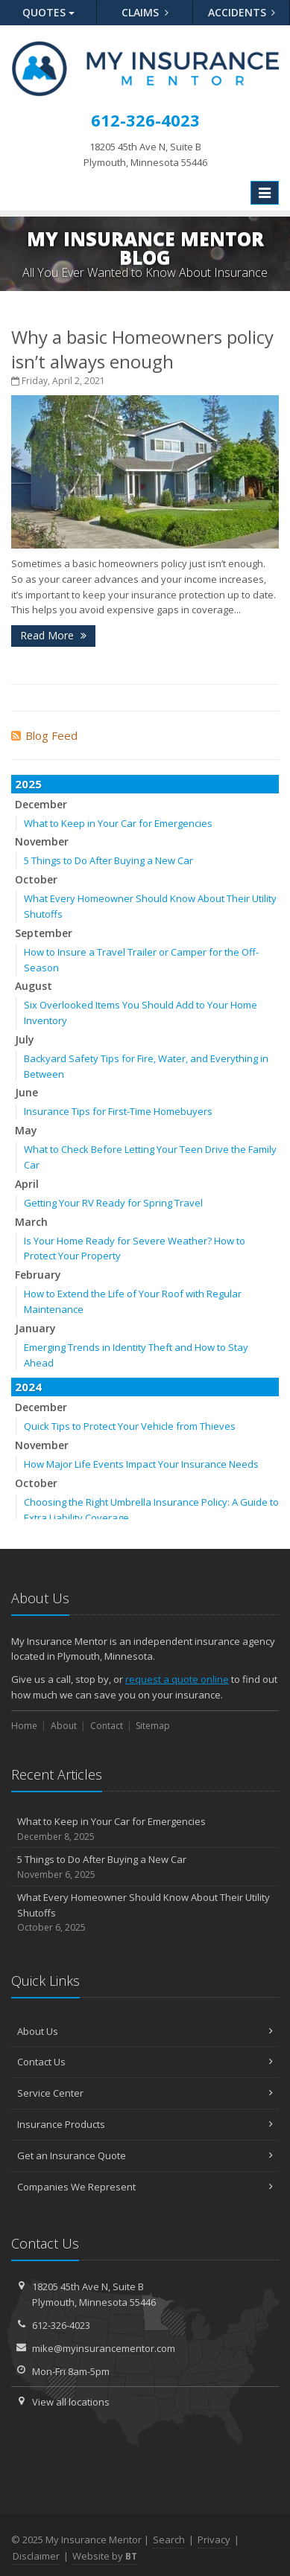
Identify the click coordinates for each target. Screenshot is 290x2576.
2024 (28, 1386)
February (38, 1275)
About (64, 1725)
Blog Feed (44, 735)
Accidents (242, 12)
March (31, 1222)
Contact (106, 1725)
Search (169, 2539)
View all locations (71, 2402)
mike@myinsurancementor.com (103, 2348)
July (24, 1039)
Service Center (145, 2093)
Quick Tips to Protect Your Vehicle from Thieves (130, 1426)
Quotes (48, 12)
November (42, 841)
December (41, 804)
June (26, 1092)
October (36, 879)
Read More (53, 635)
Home (24, 1725)
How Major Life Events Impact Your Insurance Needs (141, 1464)
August (33, 986)
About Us (145, 2031)
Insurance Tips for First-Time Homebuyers (118, 1111)
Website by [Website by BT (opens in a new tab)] (104, 2556)
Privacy (214, 2539)
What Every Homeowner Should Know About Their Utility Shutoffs (145, 1913)
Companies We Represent (145, 2186)
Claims (145, 12)
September (43, 933)
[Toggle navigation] (264, 193)
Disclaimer (36, 2556)
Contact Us (145, 2061)
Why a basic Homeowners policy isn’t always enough (142, 349)
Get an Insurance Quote (145, 2155)
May (26, 1130)
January (35, 1328)
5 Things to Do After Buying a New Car (108, 860)
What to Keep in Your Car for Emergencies (118, 823)
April (27, 1184)
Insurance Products (145, 2124)
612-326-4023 (61, 2325)
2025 (28, 783)
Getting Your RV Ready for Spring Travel (113, 1202)
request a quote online (177, 1679)
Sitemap (153, 1725)
